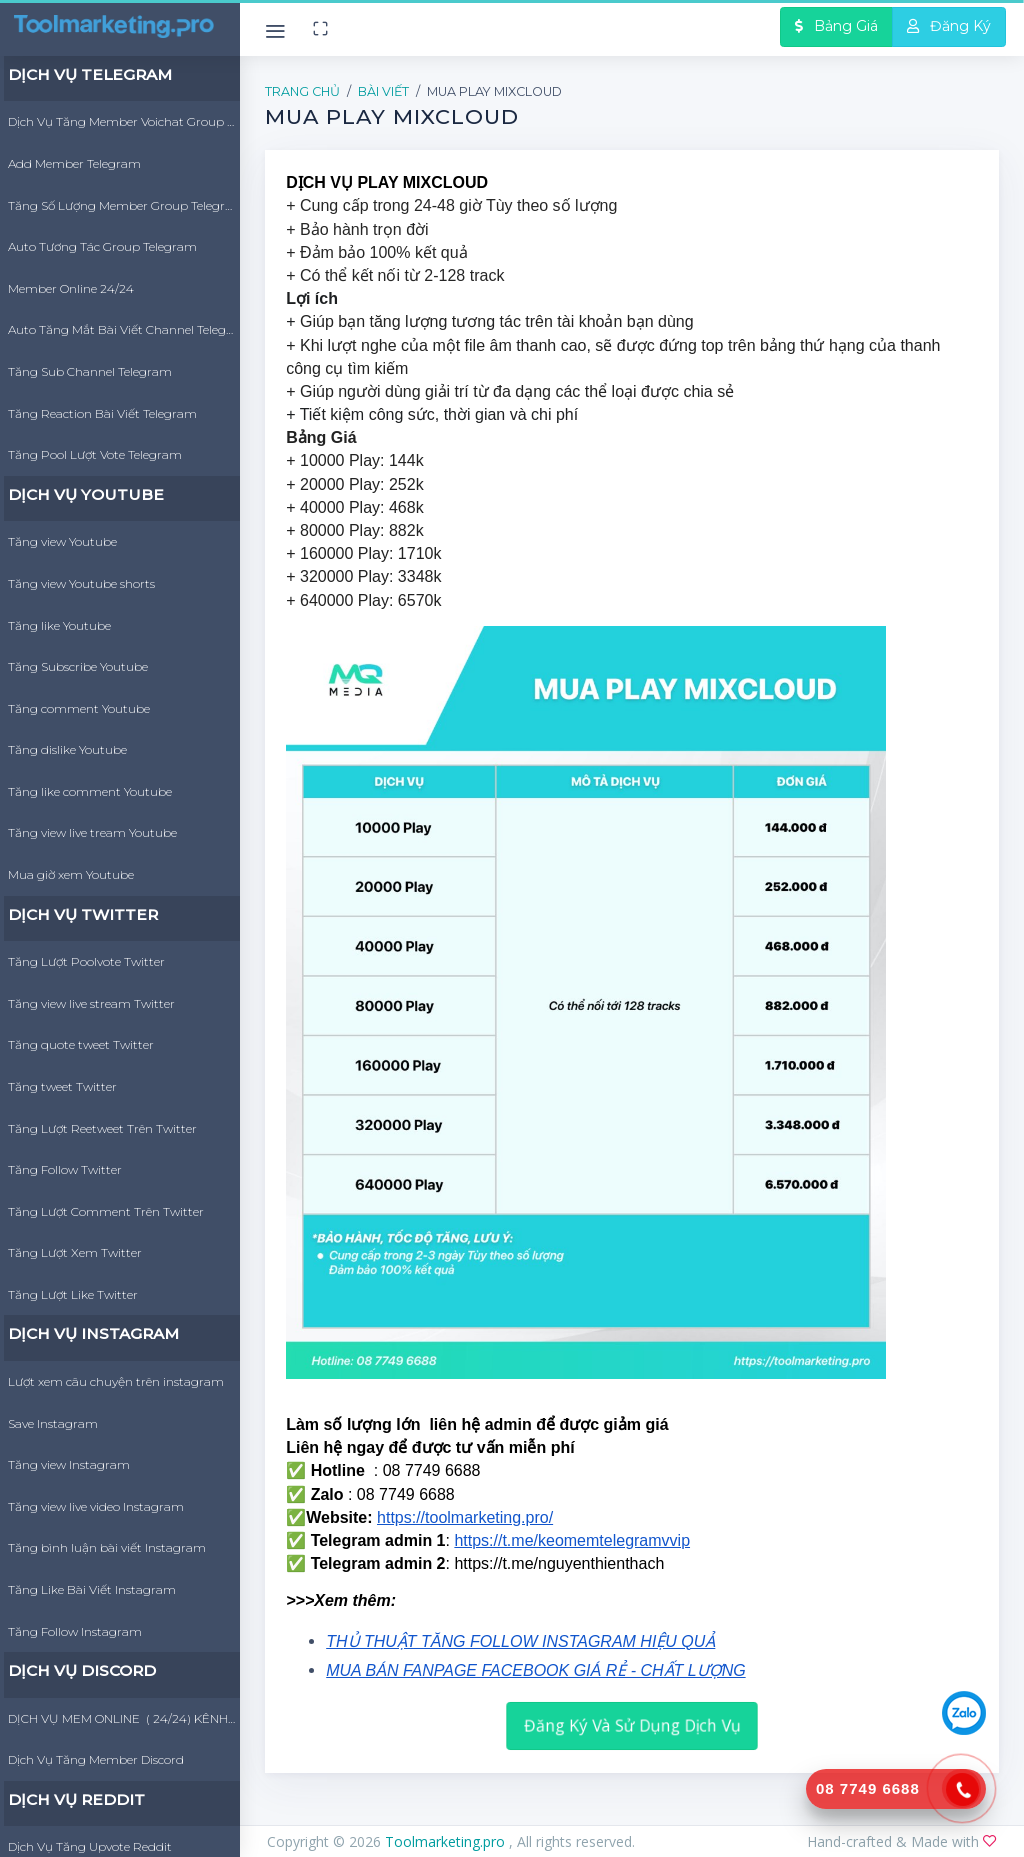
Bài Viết (383, 91)
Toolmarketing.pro (447, 1841)
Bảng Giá (836, 26)
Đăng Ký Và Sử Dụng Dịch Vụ (632, 1725)
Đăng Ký (949, 26)
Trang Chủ (302, 91)
